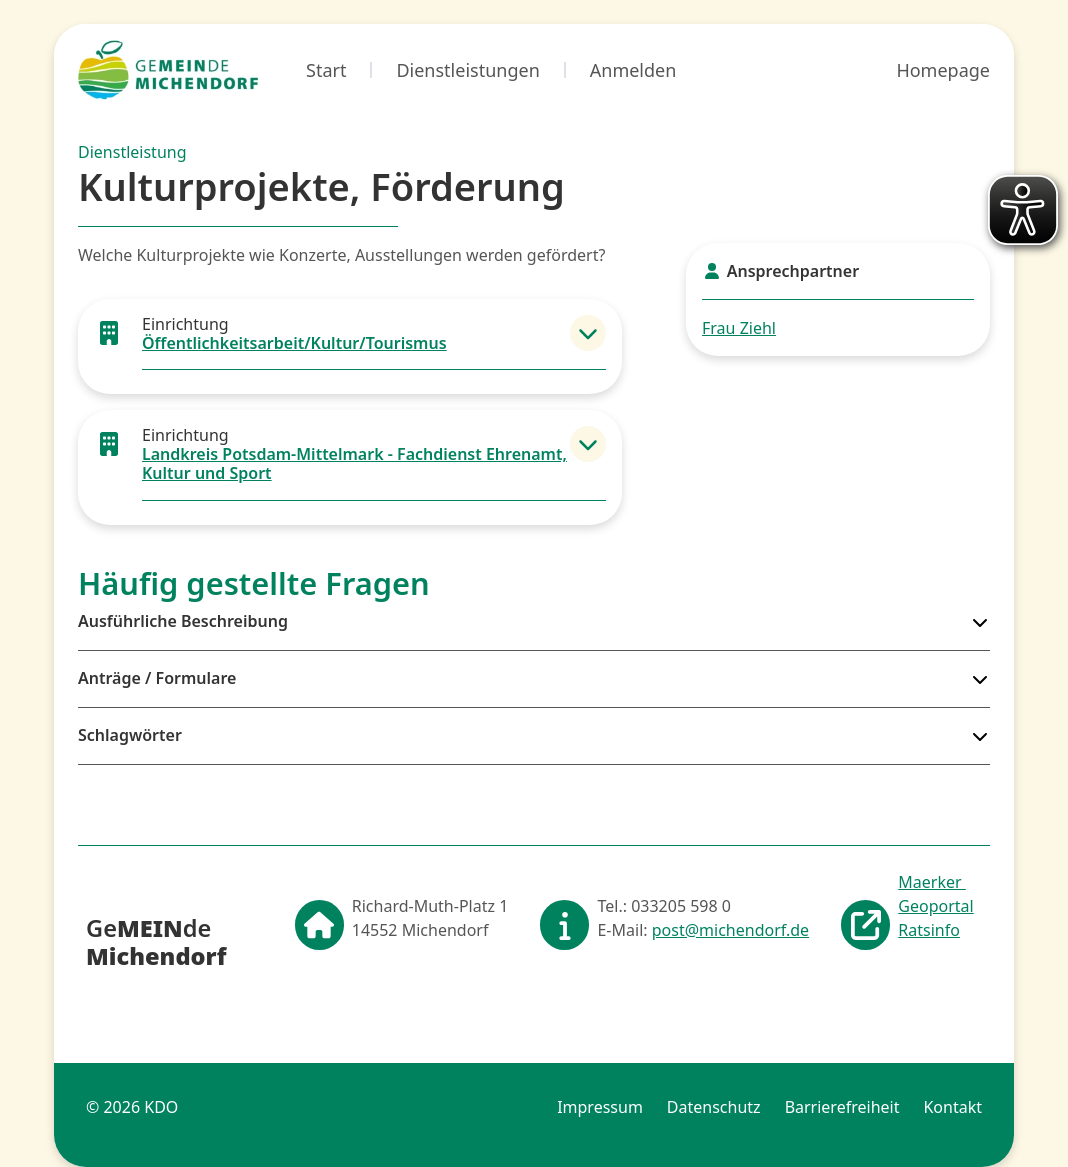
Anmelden (633, 70)
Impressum (600, 1107)
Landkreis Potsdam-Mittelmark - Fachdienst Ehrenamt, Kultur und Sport (354, 463)
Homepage (943, 70)
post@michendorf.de (730, 930)
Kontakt (952, 1107)
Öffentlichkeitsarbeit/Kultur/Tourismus (294, 343)
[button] (588, 333)
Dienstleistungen (467, 70)
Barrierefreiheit (842, 1107)
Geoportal (935, 906)
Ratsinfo (929, 930)
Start (326, 70)
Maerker (931, 882)
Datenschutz (714, 1107)
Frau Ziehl (739, 328)
